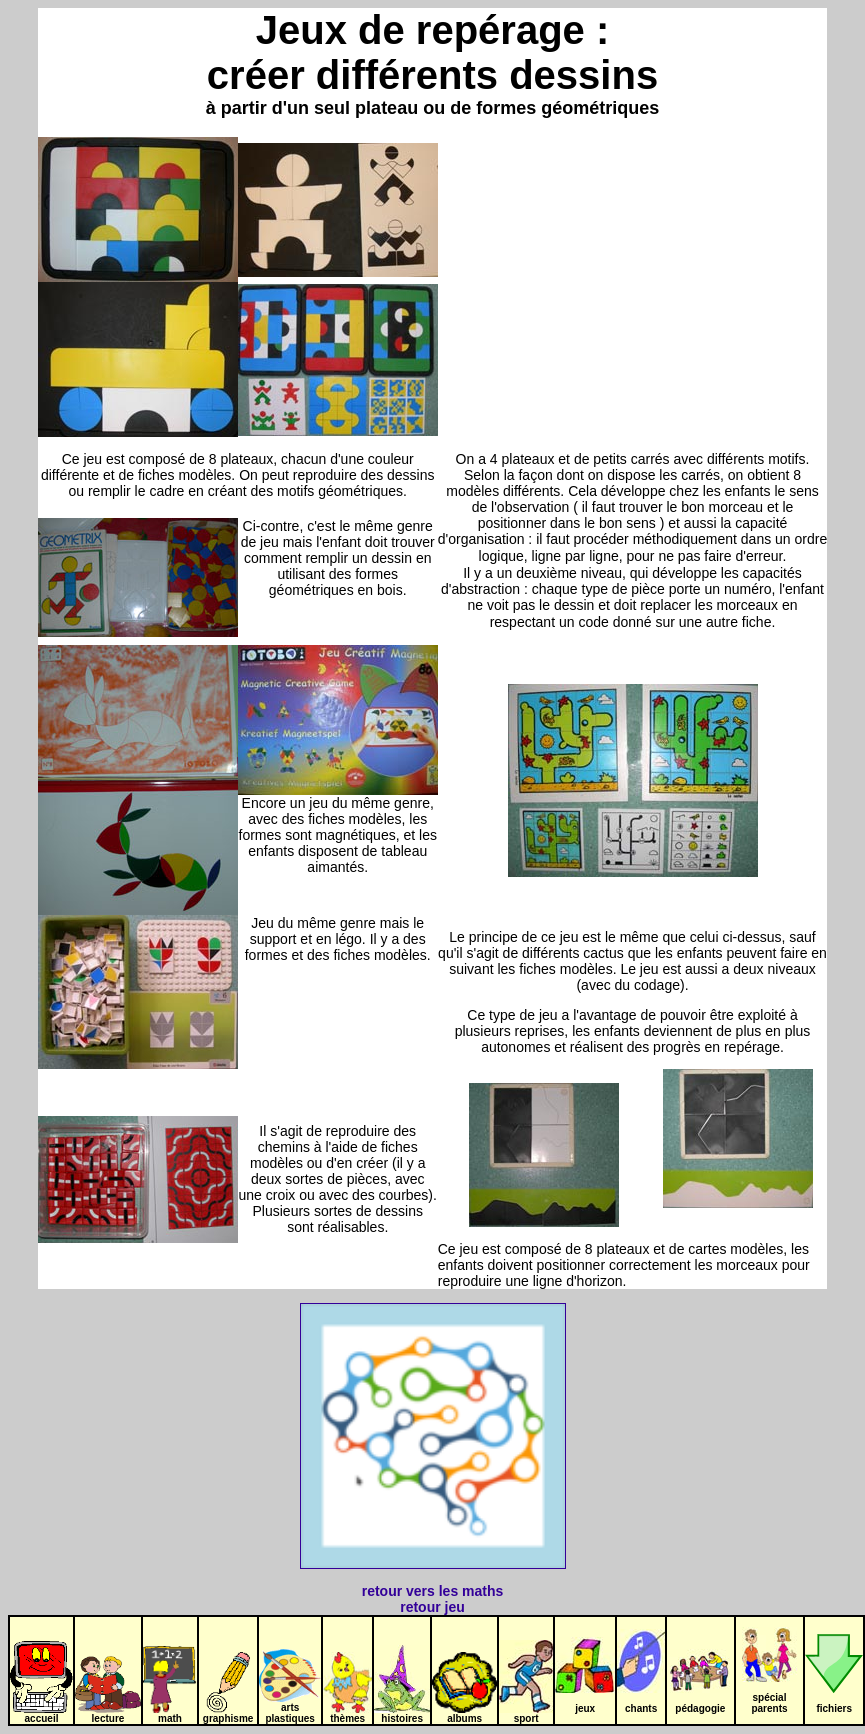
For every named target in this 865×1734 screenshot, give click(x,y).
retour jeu (432, 1607)
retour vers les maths (433, 1591)
